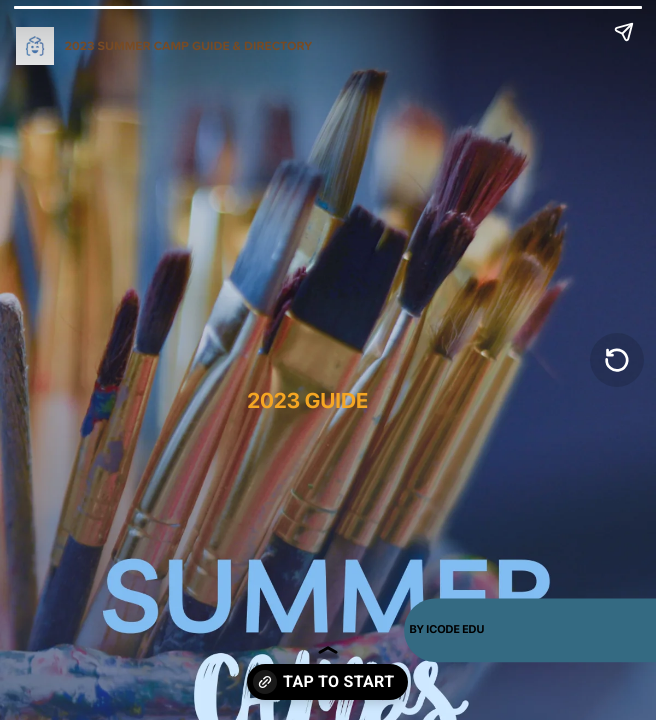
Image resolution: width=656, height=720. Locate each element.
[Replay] (617, 360)
